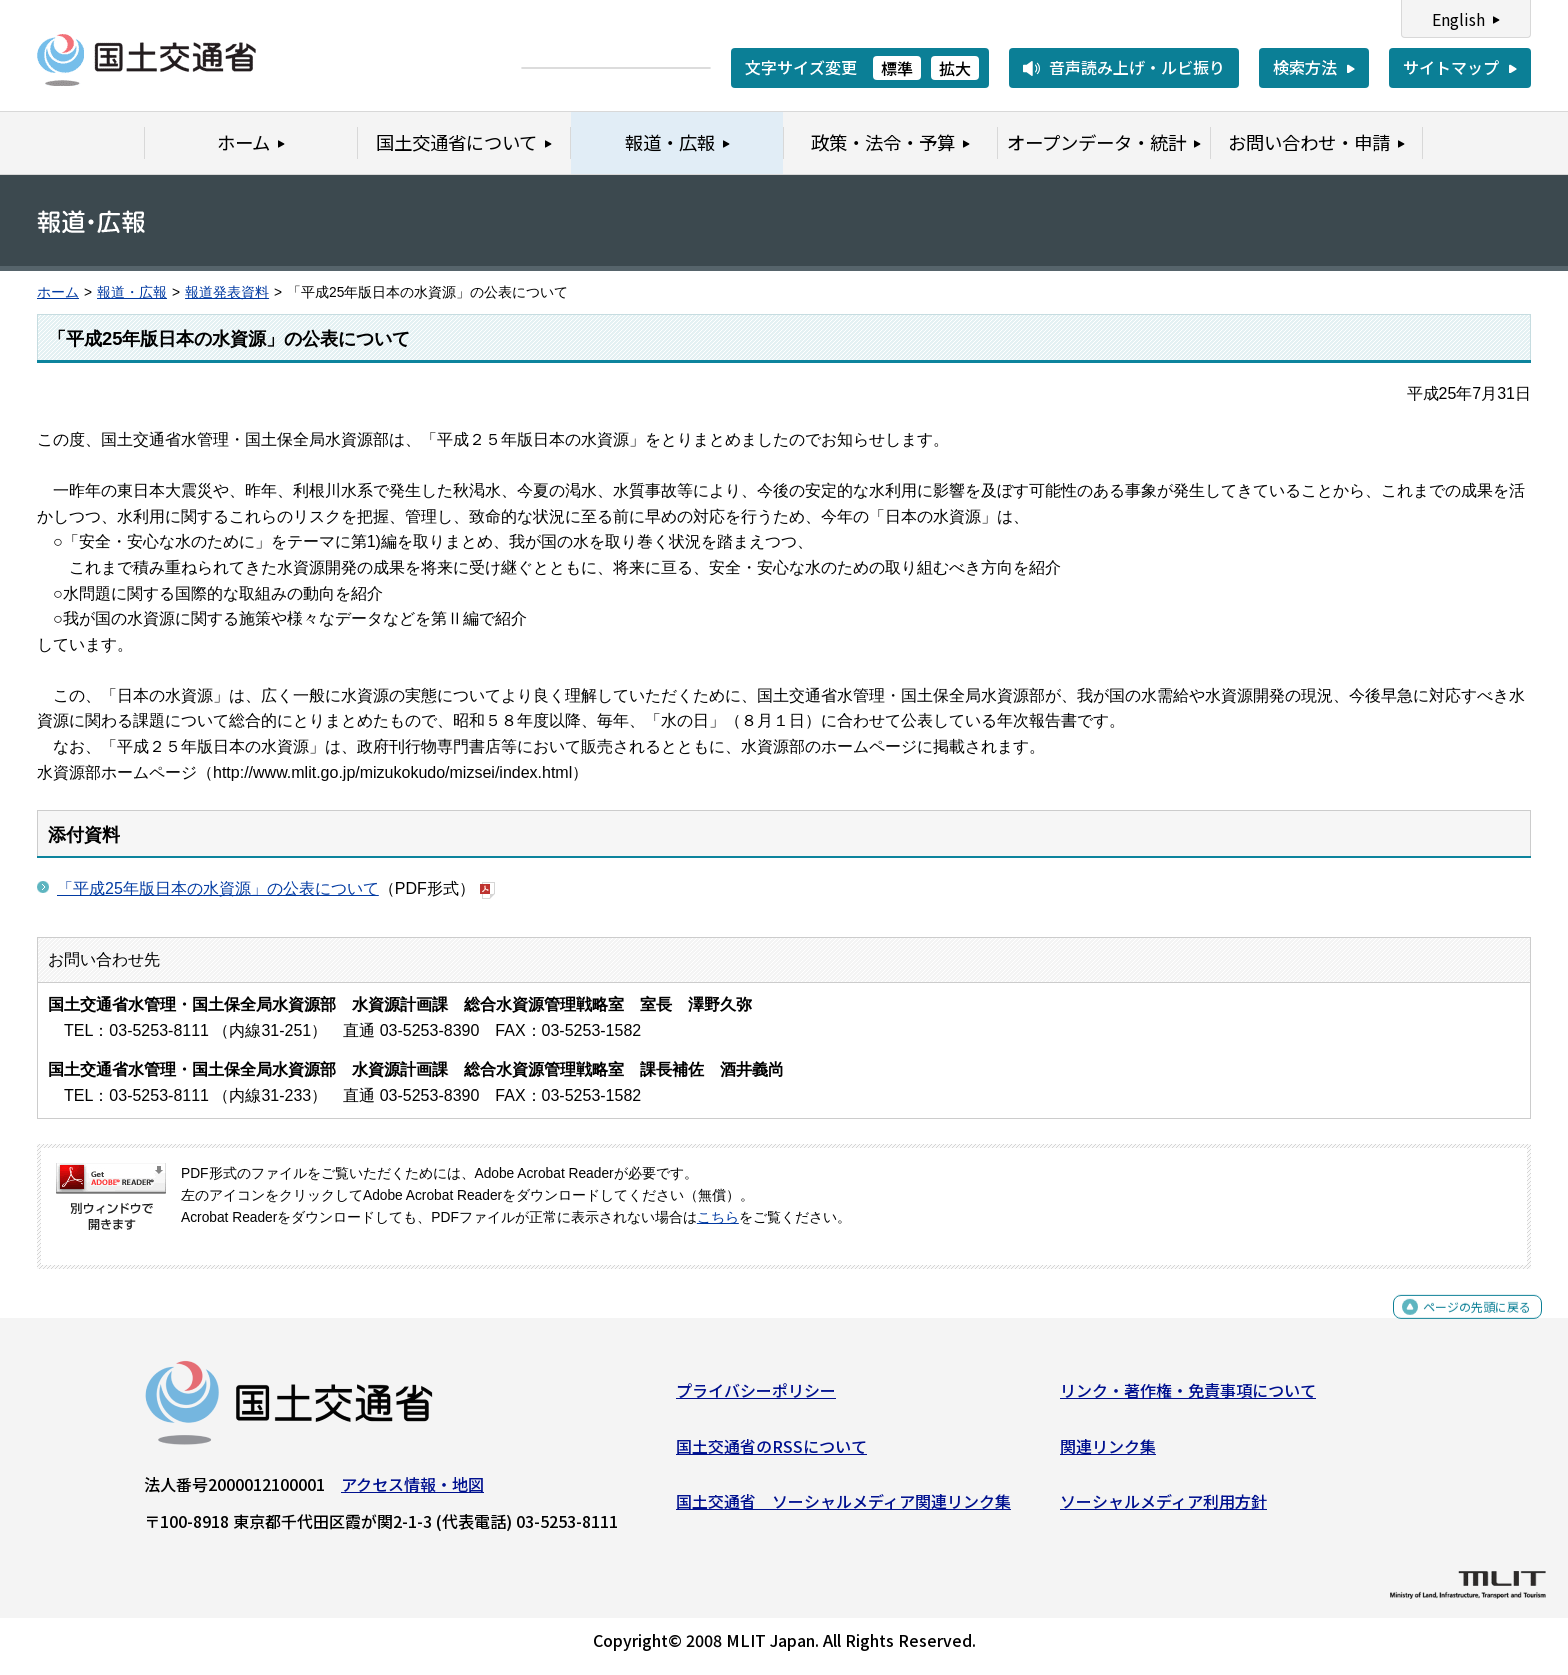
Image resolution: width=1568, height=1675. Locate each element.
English (1458, 19)
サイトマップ (1451, 67)
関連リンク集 (1108, 1453)
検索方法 (1305, 67)
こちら (718, 1217)
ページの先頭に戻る (1460, 1325)
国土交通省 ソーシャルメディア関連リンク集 (843, 1509)
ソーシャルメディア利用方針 (1163, 1509)
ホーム (58, 292)
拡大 (955, 68)
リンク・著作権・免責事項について (1188, 1398)
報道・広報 (132, 292)
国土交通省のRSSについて (771, 1453)
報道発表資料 (227, 292)
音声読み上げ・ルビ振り (1137, 67)
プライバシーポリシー (756, 1398)
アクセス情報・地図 (412, 1492)
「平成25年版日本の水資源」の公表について (218, 888)
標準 (897, 68)
